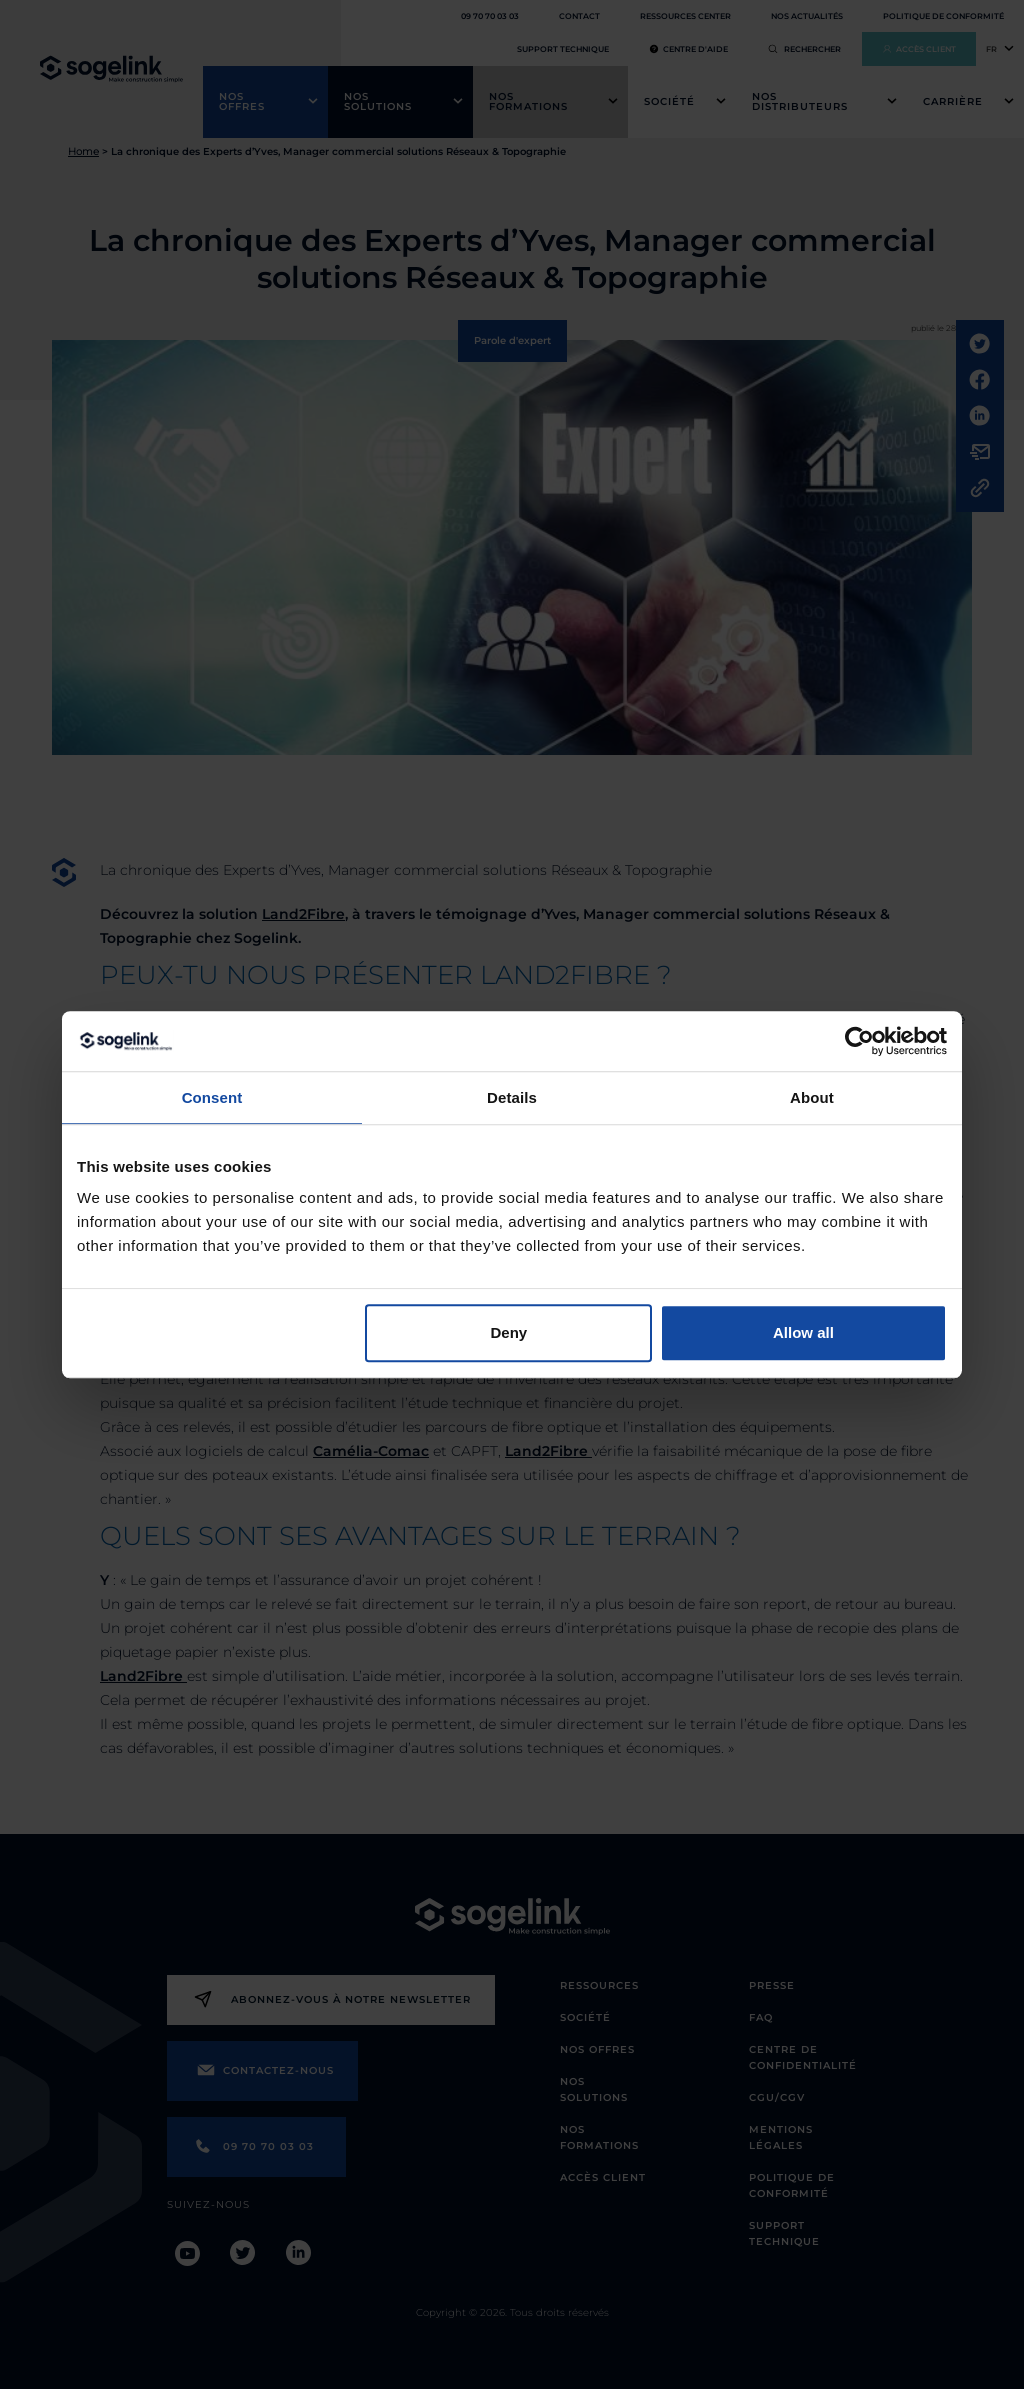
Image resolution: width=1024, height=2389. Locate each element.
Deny (509, 1332)
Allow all (803, 1332)
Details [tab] (512, 1097)
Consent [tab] (212, 1097)
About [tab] (812, 1097)
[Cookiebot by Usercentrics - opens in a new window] (859, 1041)
